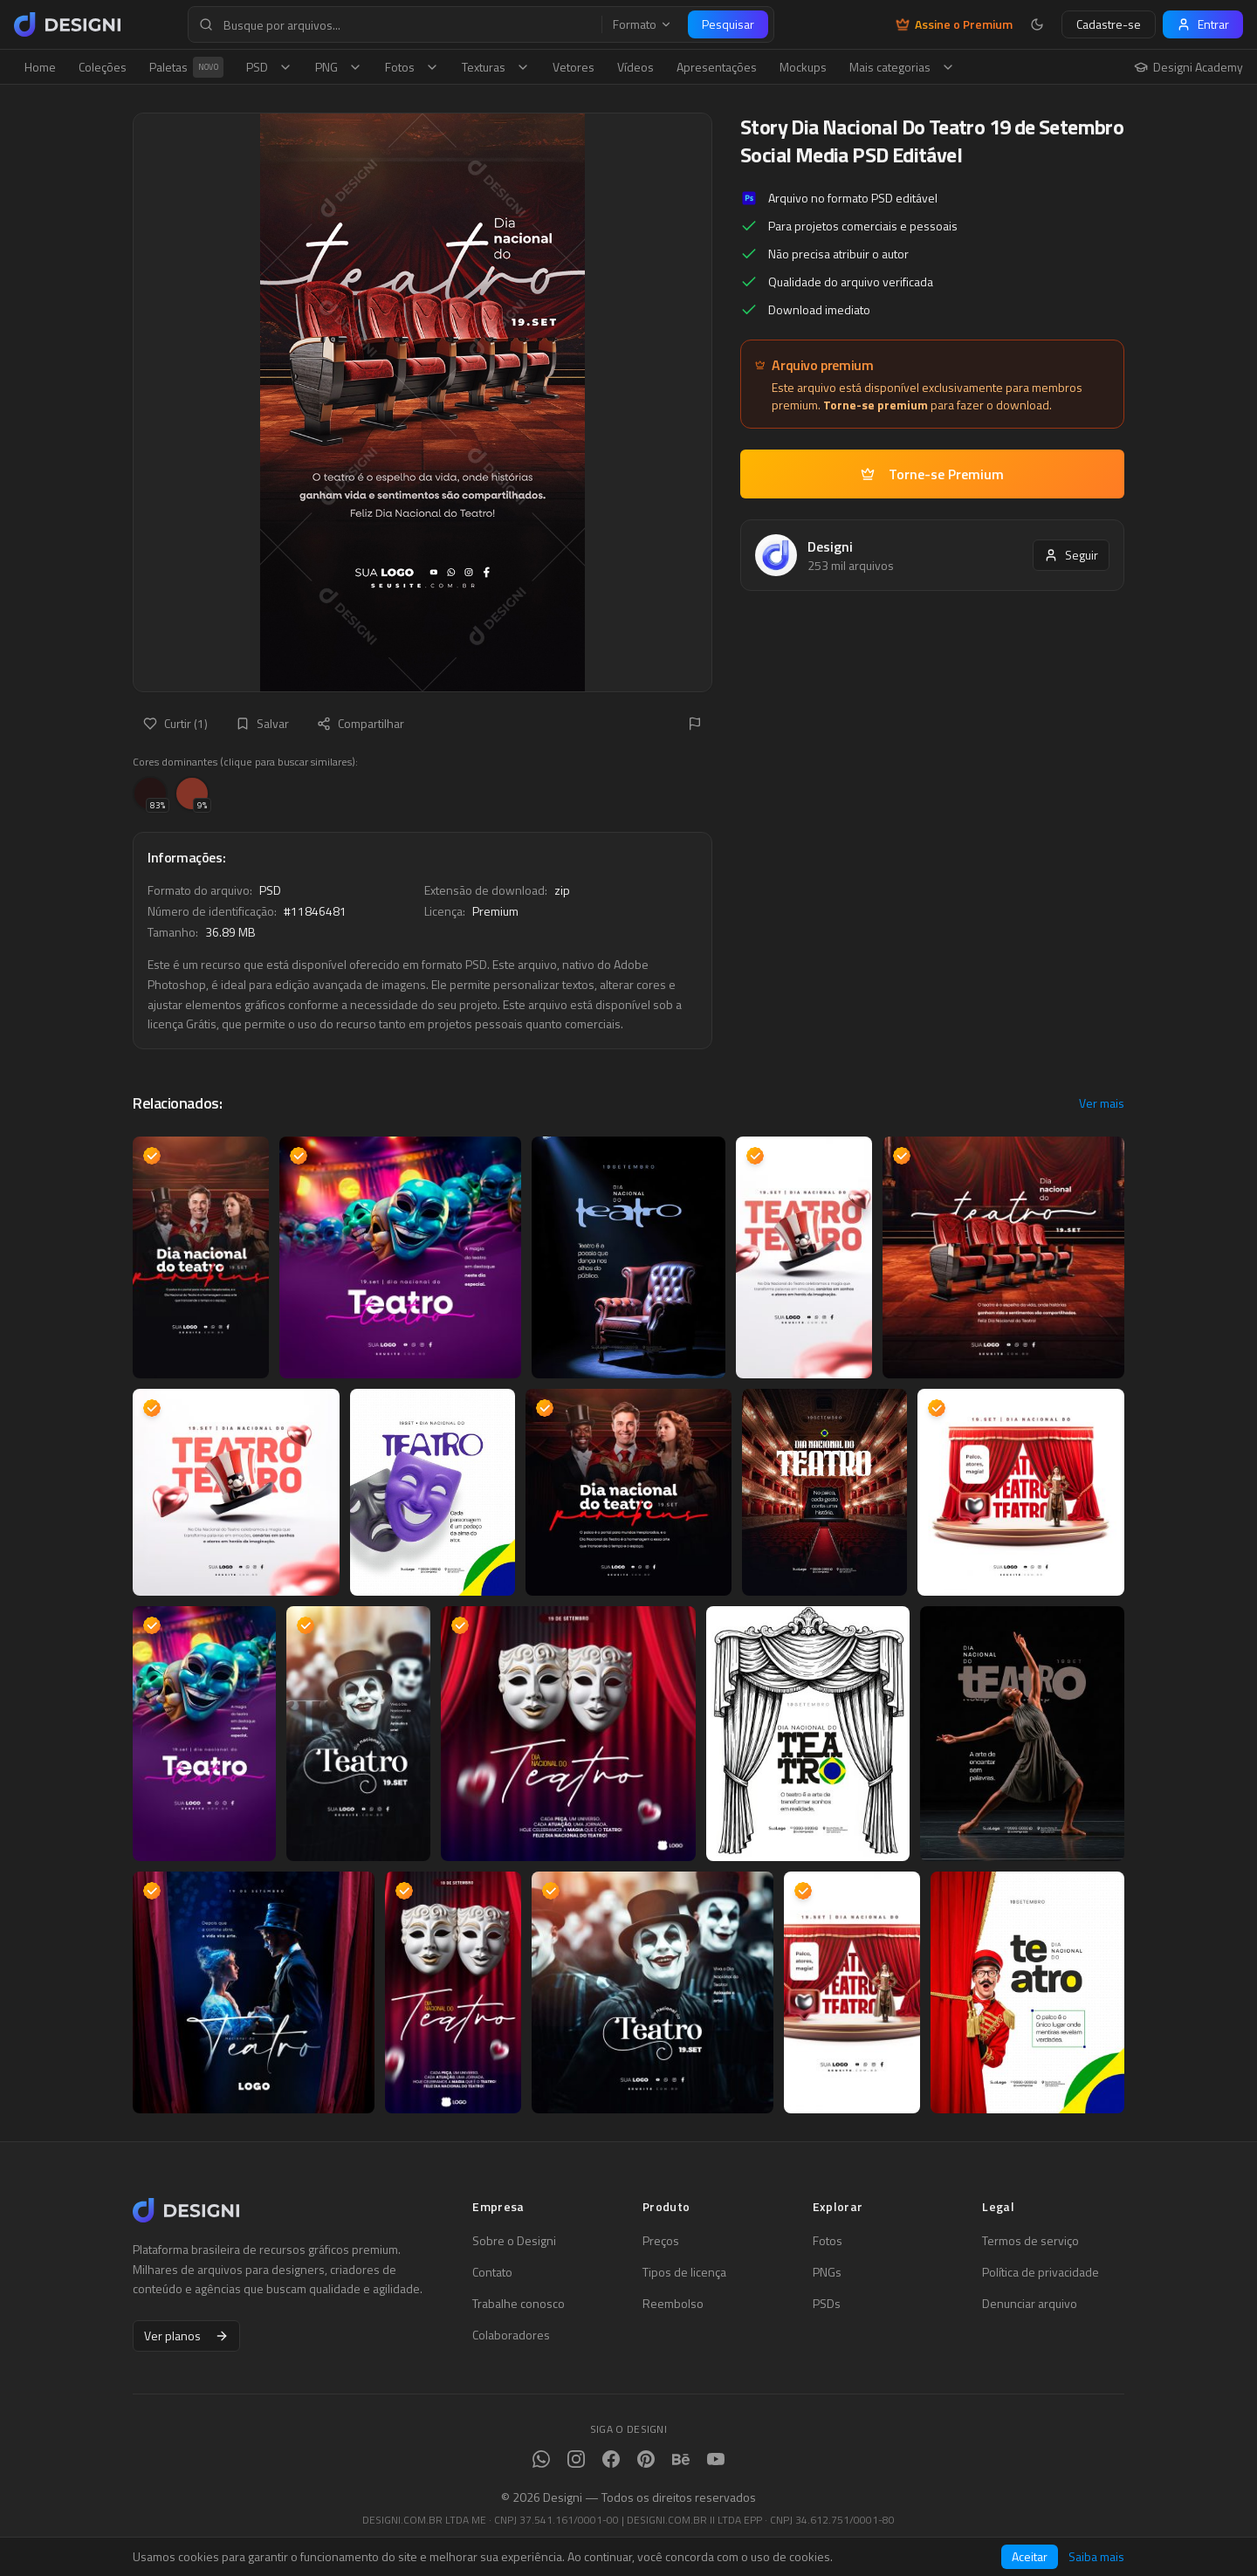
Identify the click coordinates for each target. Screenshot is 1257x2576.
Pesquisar (728, 24)
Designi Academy (1188, 67)
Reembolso (673, 2303)
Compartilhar (360, 723)
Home (40, 67)
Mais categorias (902, 67)
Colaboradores (511, 2335)
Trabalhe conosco (518, 2303)
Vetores (573, 67)
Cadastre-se (1108, 24)
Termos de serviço (1030, 2241)
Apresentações (717, 67)
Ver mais (1101, 1103)
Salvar (262, 723)
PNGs (827, 2272)
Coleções (103, 67)
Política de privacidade (1040, 2272)
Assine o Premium (954, 24)
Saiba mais (1096, 2557)
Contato (492, 2272)
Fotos (412, 67)
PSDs (827, 2303)
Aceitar (1030, 2556)
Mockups (803, 67)
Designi (830, 546)
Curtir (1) (175, 723)
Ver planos (186, 2335)
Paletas (186, 67)
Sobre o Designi (514, 2241)
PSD (269, 67)
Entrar (1203, 24)
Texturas (496, 67)
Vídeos (635, 67)
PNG (338, 67)
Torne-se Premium (932, 474)
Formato (642, 24)
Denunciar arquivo (1029, 2303)
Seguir (1071, 555)
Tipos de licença (684, 2272)
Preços (660, 2241)
